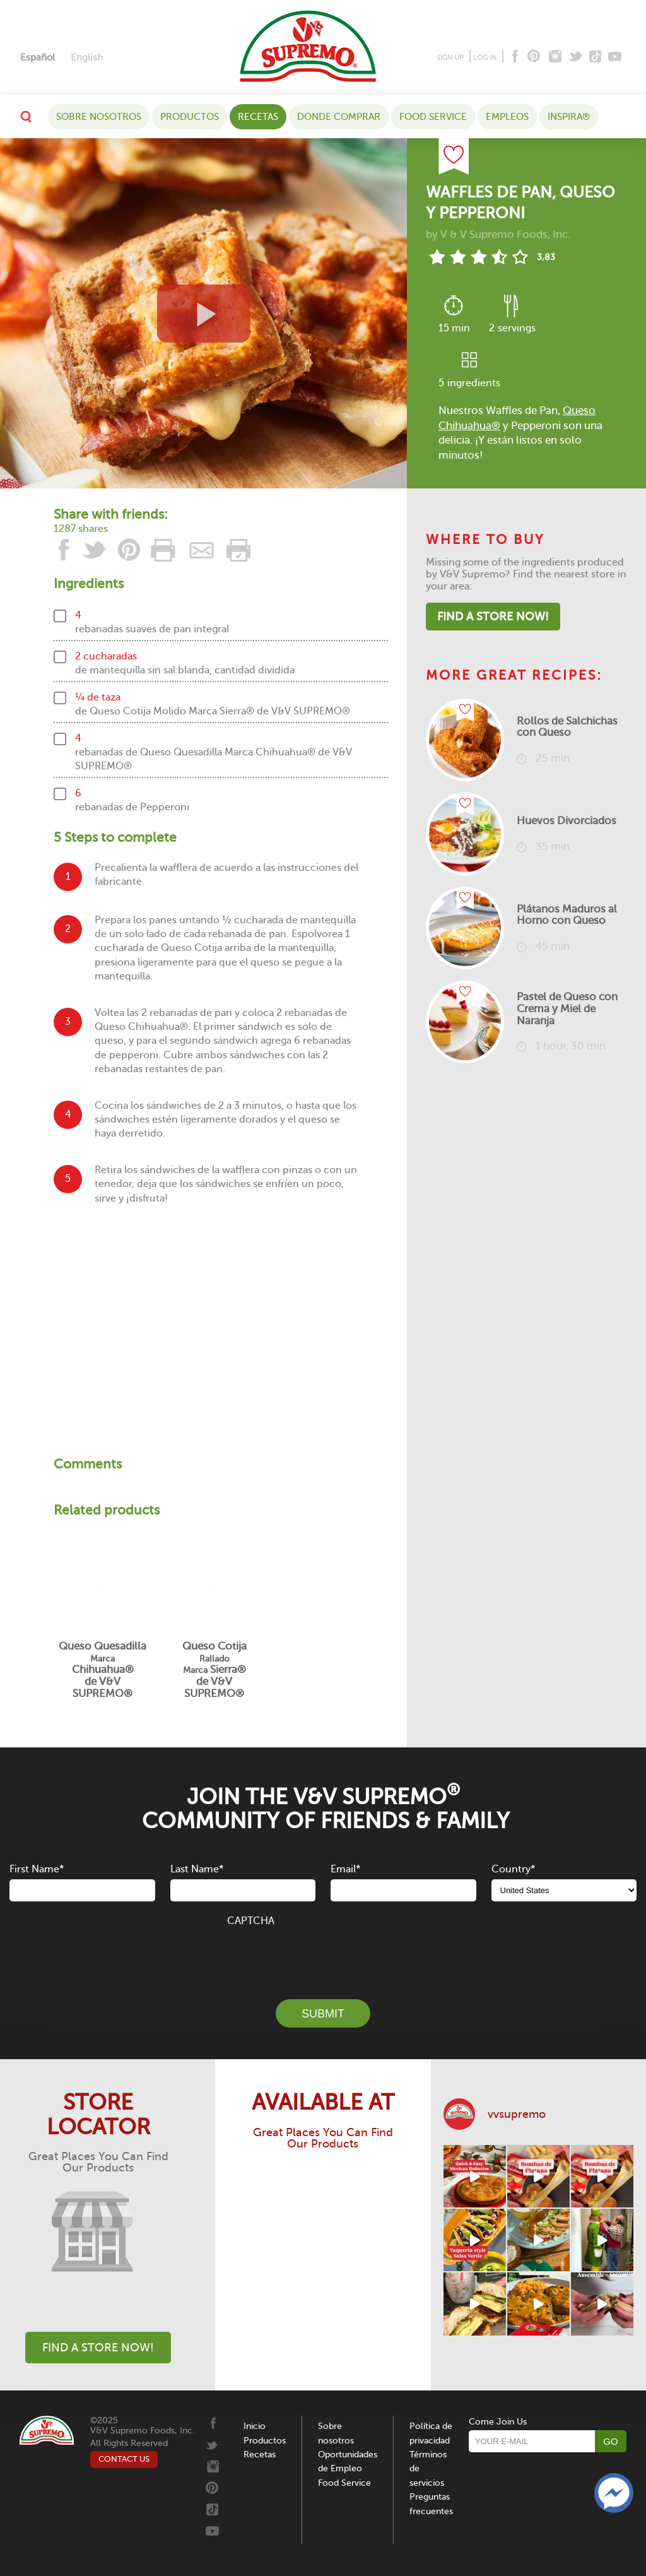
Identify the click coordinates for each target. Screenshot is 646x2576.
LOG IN (484, 58)
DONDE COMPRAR (338, 117)
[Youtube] (615, 57)
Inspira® (569, 117)
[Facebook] (514, 57)
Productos (189, 117)
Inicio (255, 2426)
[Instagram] (555, 57)
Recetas (258, 117)
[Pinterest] (533, 57)
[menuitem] (37, 57)
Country (513, 1869)
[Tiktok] (596, 57)
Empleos (507, 117)
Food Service (433, 117)
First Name (36, 1869)
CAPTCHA (250, 1921)
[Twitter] (577, 57)
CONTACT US (124, 2459)
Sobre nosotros (98, 117)
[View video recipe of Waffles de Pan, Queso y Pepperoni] (203, 313)
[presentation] (323, 1955)
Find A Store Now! (493, 616)
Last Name (196, 1869)
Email (345, 1869)
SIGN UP (450, 58)
